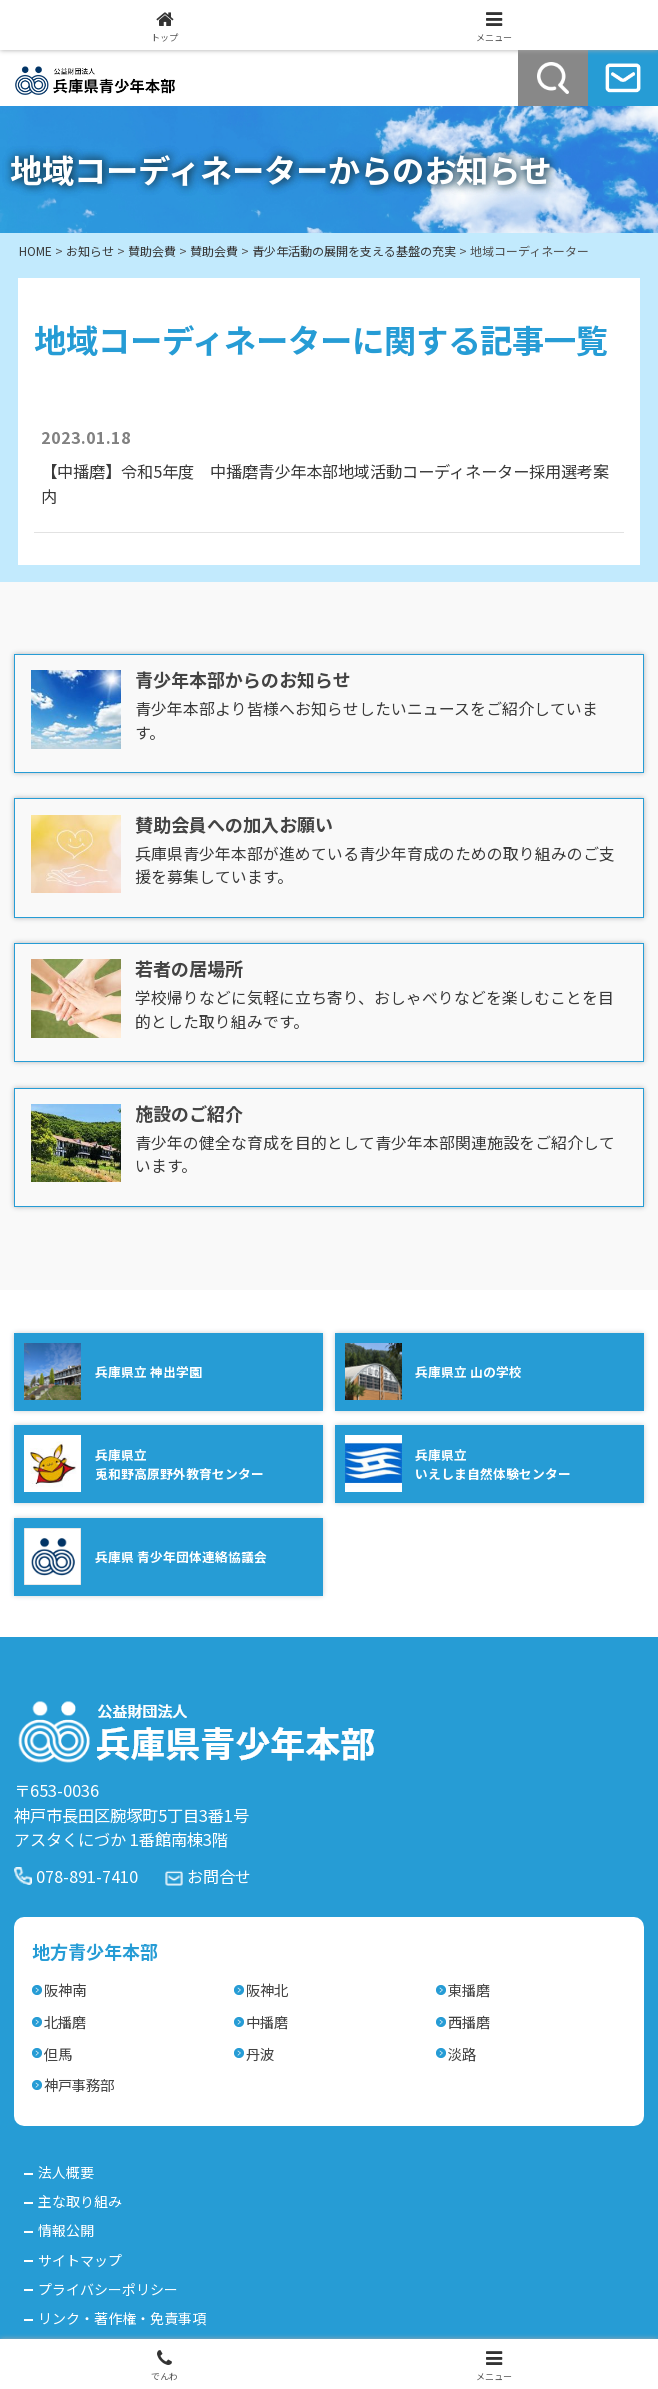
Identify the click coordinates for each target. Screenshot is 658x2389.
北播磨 (65, 2021)
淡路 (462, 2053)
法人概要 (66, 2172)
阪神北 (267, 1989)
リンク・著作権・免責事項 (122, 2318)
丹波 (260, 2053)
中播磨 (267, 2021)
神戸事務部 (79, 2084)
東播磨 (469, 1989)
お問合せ (219, 1876)
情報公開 (66, 2230)
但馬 (58, 2053)
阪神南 (65, 1989)
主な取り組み (80, 2201)
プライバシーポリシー (108, 2289)
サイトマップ (80, 2260)
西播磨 (469, 2021)
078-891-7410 (87, 1876)
